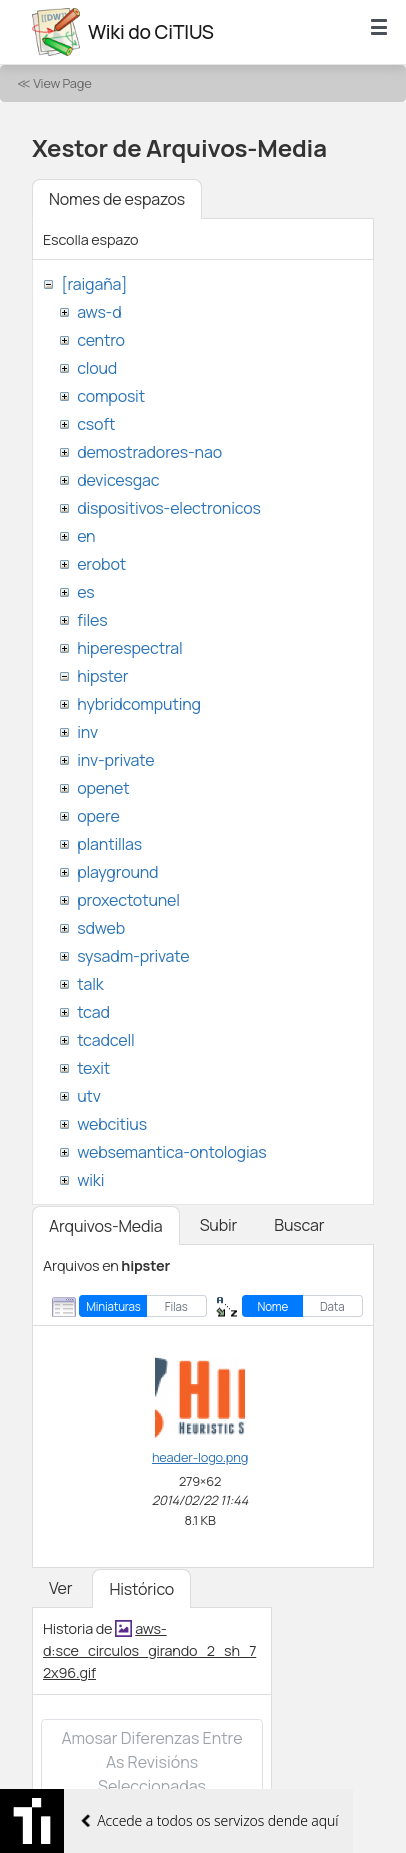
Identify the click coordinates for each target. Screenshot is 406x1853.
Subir (219, 1225)
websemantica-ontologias (171, 1152)
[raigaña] (94, 284)
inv (87, 732)
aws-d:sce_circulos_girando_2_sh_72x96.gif (149, 1650)
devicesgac (118, 480)
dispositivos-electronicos (168, 508)
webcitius (112, 1124)
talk (90, 984)
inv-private (115, 760)
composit (111, 396)
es (85, 592)
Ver (60, 1588)
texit (93, 1068)
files (92, 620)
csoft (96, 424)
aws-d (99, 312)
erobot (101, 564)
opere (98, 816)
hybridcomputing (139, 704)
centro (101, 340)
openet (103, 788)
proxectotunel (128, 900)
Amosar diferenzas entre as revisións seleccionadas (151, 1762)
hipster (102, 676)
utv (89, 1096)
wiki (90, 1180)
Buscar (299, 1225)
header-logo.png (200, 1457)
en (86, 536)
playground (117, 872)
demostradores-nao (149, 452)
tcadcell (105, 1040)
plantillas (109, 844)
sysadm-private (133, 956)
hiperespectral (129, 648)
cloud (97, 368)
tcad (93, 1012)
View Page (62, 83)
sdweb (101, 928)
